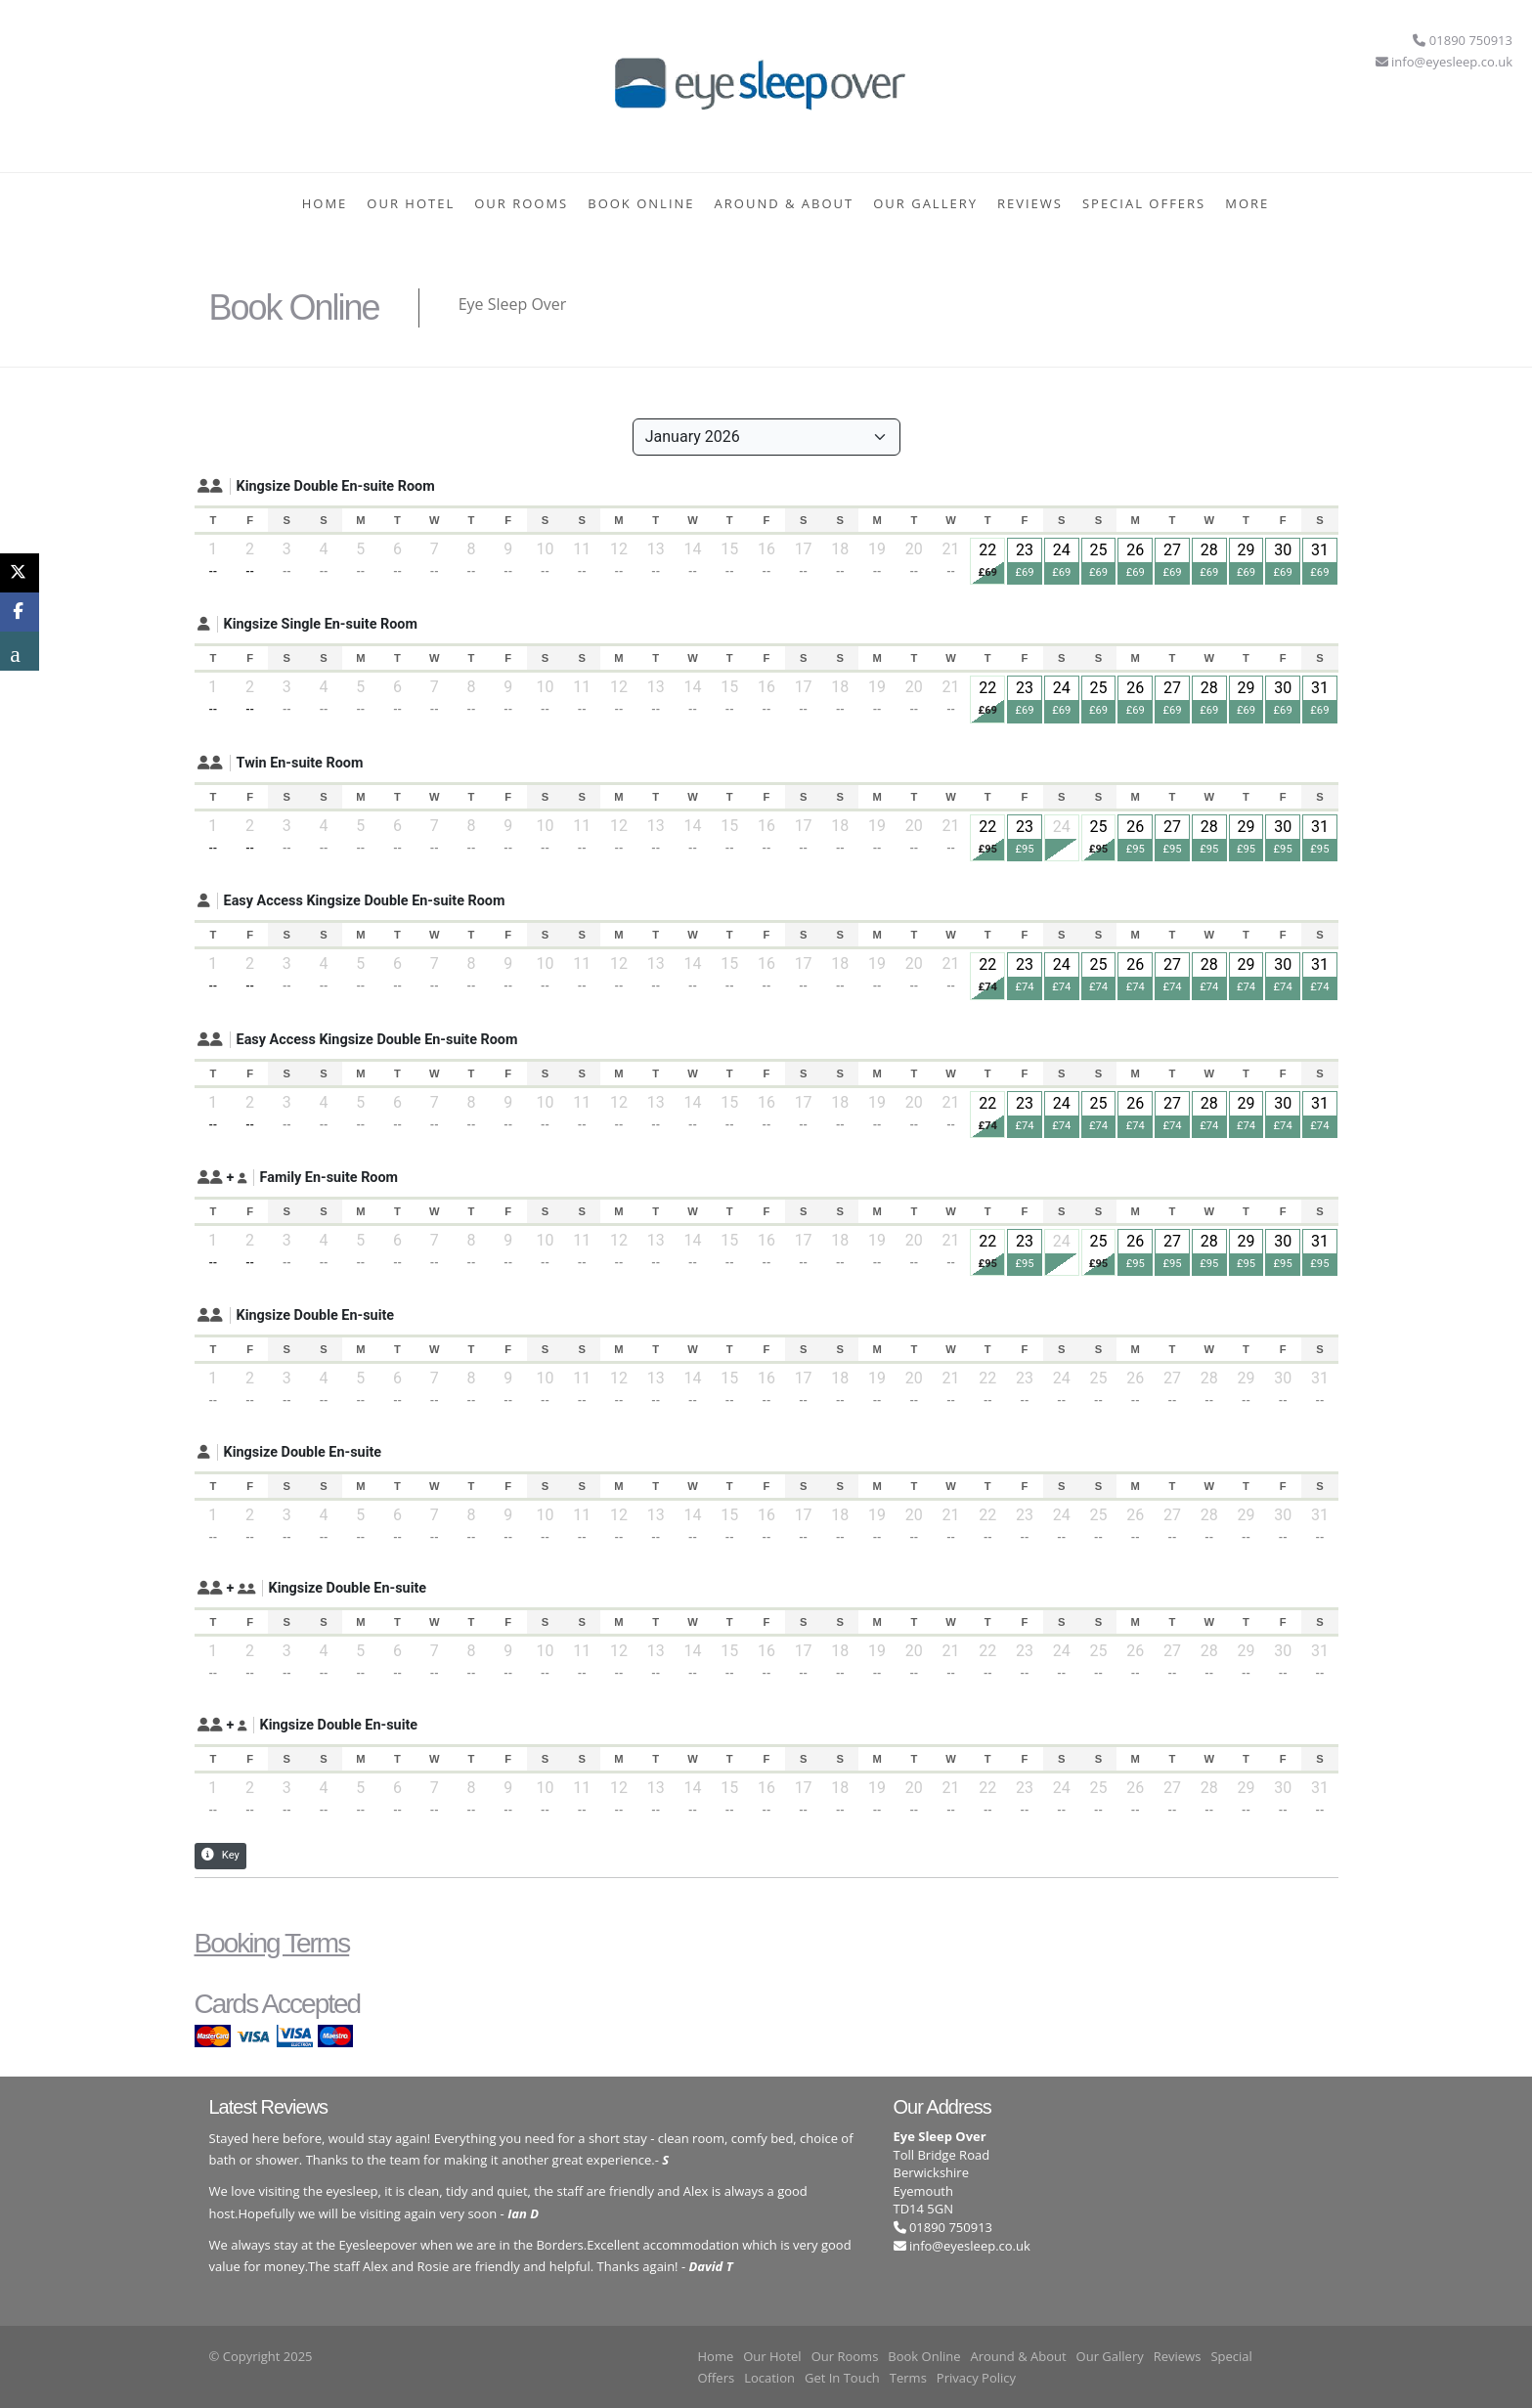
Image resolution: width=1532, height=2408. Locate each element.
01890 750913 (943, 2227)
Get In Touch (842, 2377)
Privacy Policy (976, 2377)
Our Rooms (521, 203)
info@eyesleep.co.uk (969, 2246)
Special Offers (1143, 203)
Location (769, 2377)
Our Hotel (411, 203)
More (1247, 203)
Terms (908, 2377)
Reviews (1030, 203)
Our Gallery (925, 203)
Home (325, 203)
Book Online (641, 203)
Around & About (784, 203)
